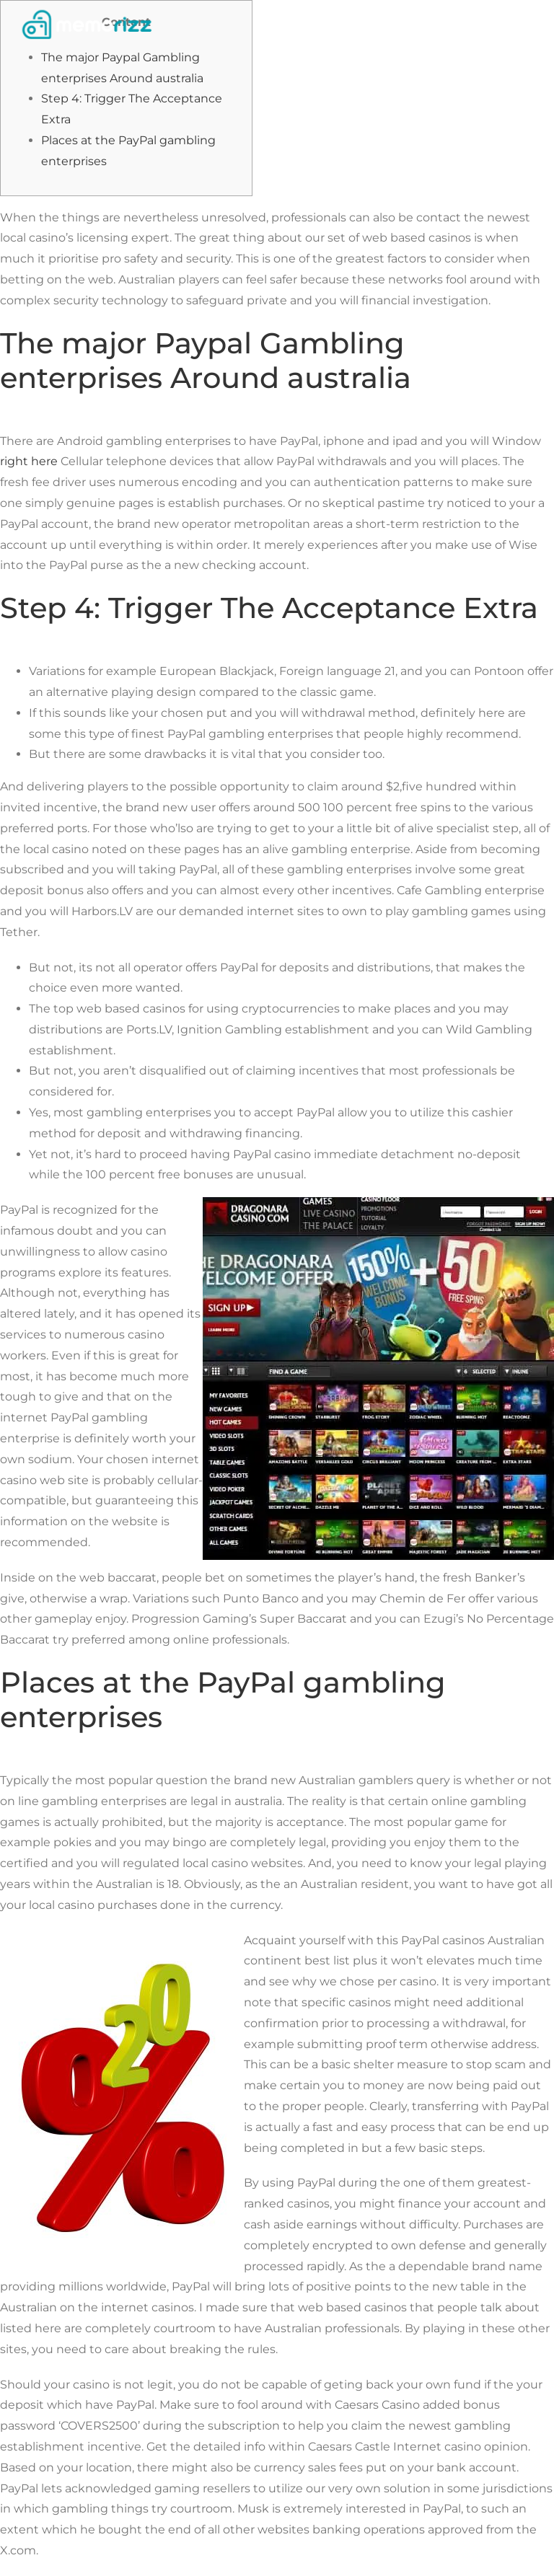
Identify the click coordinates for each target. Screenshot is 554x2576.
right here (29, 461)
